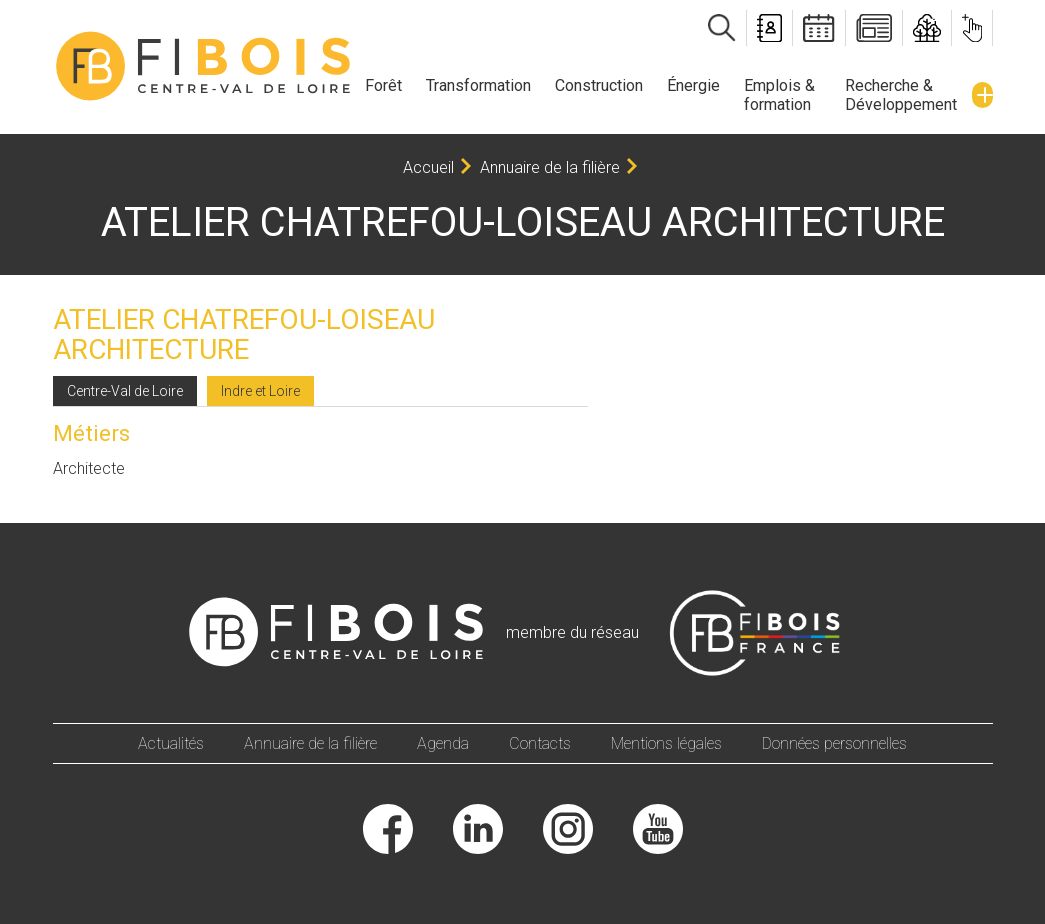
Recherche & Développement (901, 95)
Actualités (171, 743)
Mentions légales (666, 743)
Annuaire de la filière (550, 167)
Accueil (428, 167)
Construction (599, 85)
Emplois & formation (779, 95)
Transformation (478, 85)
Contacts (540, 743)
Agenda (443, 743)
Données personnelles (834, 743)
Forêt (383, 85)
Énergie (693, 85)
